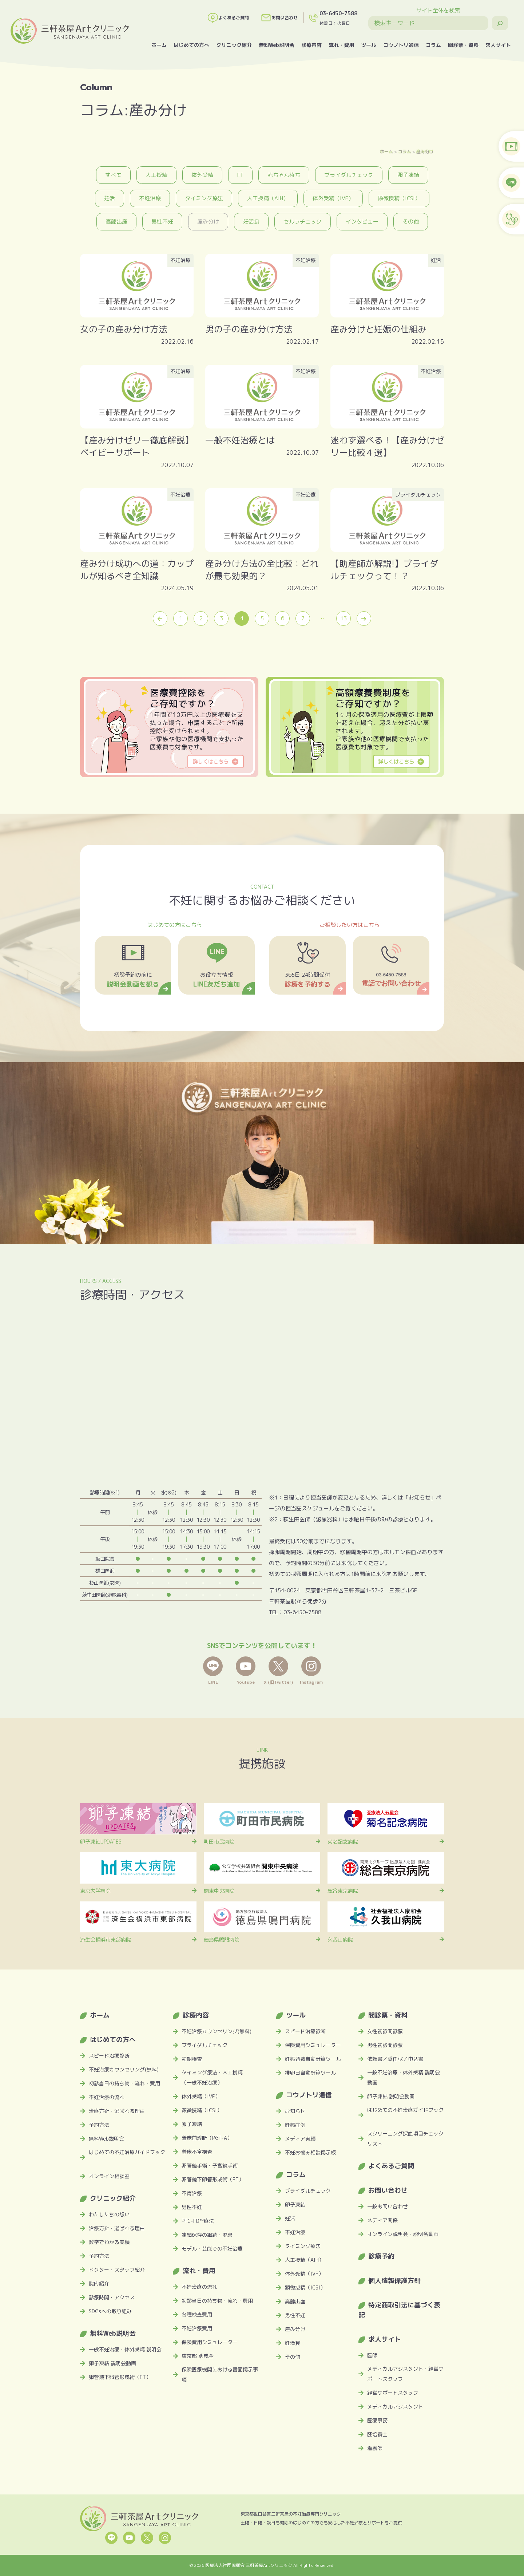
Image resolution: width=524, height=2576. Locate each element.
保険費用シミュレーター (210, 2342)
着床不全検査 (197, 2151)
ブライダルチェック (348, 175)
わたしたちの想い (109, 2214)
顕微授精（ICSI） (399, 198)
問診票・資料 (463, 45)
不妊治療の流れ (106, 2097)
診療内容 (311, 45)
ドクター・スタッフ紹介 (117, 2269)
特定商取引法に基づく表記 (399, 2309)
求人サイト (498, 45)
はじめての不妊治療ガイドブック (127, 2152)
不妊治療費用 (197, 2328)
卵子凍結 (408, 175)
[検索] (500, 23)
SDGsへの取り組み (110, 2311)
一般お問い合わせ (387, 2206)
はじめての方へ (191, 45)
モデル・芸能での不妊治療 (212, 2248)
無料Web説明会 (276, 45)
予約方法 (99, 2124)
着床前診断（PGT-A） (207, 2137)
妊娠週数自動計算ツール (313, 2058)
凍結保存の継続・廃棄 (207, 2234)
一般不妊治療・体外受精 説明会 (125, 2349)
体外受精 (202, 175)
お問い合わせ (279, 17)
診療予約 (381, 2256)
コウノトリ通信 (401, 45)
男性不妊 (162, 221)
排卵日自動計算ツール (310, 2072)
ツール (368, 45)
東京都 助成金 (198, 2355)
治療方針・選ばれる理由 (117, 2110)
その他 (410, 221)
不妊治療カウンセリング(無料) (124, 2069)
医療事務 (377, 2420)
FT (240, 175)
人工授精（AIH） (268, 198)
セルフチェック (302, 221)
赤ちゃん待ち (283, 175)
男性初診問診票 (385, 2045)
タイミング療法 (204, 198)
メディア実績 (300, 2138)
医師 (372, 2355)
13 (343, 618)
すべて (113, 175)
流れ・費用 (341, 45)
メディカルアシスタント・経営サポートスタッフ (405, 2373)
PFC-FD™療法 (198, 2220)
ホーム (159, 45)
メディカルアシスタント (395, 2406)
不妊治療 (150, 198)
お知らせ (295, 2110)
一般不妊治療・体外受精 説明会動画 (403, 2077)
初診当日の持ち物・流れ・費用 (124, 2083)
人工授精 (156, 175)
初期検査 (192, 2058)
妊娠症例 (295, 2124)
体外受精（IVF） (333, 198)
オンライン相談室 (109, 2176)
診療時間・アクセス (112, 2297)
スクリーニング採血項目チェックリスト (405, 2138)
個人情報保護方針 (394, 2280)
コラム (433, 45)
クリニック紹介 (234, 45)
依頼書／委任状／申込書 (395, 2058)
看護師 (374, 2448)
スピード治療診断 (109, 2055)
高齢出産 (116, 221)
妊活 (109, 198)
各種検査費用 (197, 2314)
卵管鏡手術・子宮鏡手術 (210, 2165)
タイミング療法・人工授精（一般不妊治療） (212, 2077)
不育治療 (192, 2193)
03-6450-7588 (338, 13)
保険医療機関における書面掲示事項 (220, 2374)
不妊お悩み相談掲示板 (310, 2152)
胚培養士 (377, 2434)
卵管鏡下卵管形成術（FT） (120, 2377)
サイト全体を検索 (438, 10)
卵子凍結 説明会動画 (112, 2363)
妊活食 (251, 221)
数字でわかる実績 (109, 2242)
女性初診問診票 (385, 2031)
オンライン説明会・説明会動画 (402, 2234)
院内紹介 (99, 2283)
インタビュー (362, 221)
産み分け (424, 151)
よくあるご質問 (228, 17)
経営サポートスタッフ (392, 2392)
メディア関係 (382, 2220)
